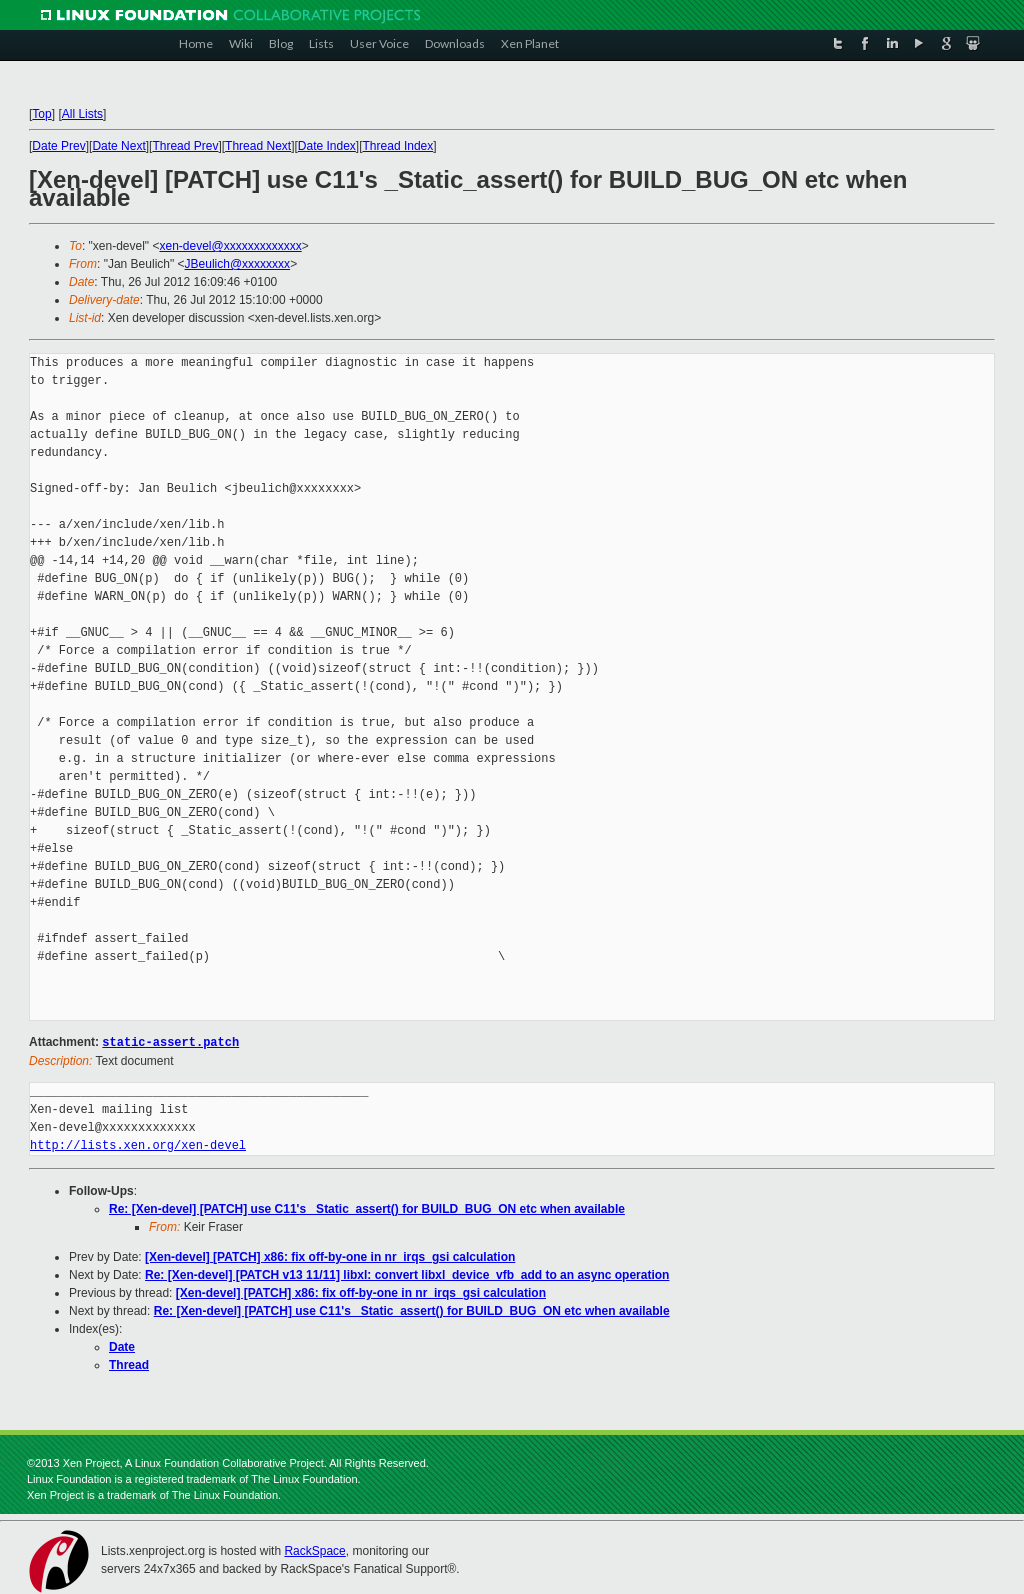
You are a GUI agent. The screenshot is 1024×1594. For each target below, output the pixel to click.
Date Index (327, 146)
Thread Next (258, 146)
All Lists (82, 114)
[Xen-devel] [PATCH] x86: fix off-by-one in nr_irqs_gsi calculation (330, 1256)
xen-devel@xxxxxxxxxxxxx (230, 246)
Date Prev (58, 146)
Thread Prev (185, 146)
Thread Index (398, 146)
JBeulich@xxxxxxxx (238, 264)
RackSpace (314, 1550)
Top (41, 114)
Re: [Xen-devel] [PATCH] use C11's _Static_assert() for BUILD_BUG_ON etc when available (367, 1208)
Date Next (118, 146)
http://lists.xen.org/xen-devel (138, 1144)
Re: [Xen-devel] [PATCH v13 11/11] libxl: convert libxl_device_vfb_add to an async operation (407, 1274)
